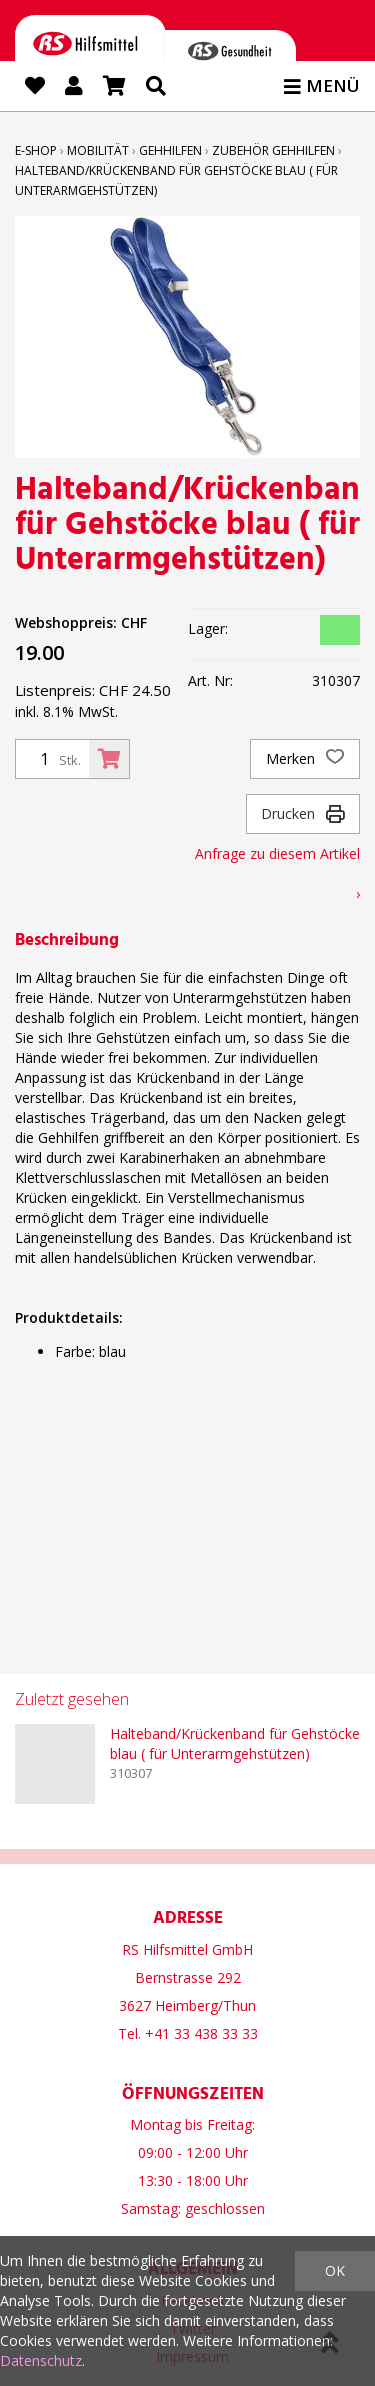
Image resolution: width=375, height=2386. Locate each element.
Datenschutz (41, 2360)
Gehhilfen (170, 150)
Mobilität (98, 150)
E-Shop (36, 150)
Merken (305, 759)
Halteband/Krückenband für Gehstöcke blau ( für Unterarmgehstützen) (235, 1743)
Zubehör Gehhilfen (273, 150)
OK (335, 2270)
